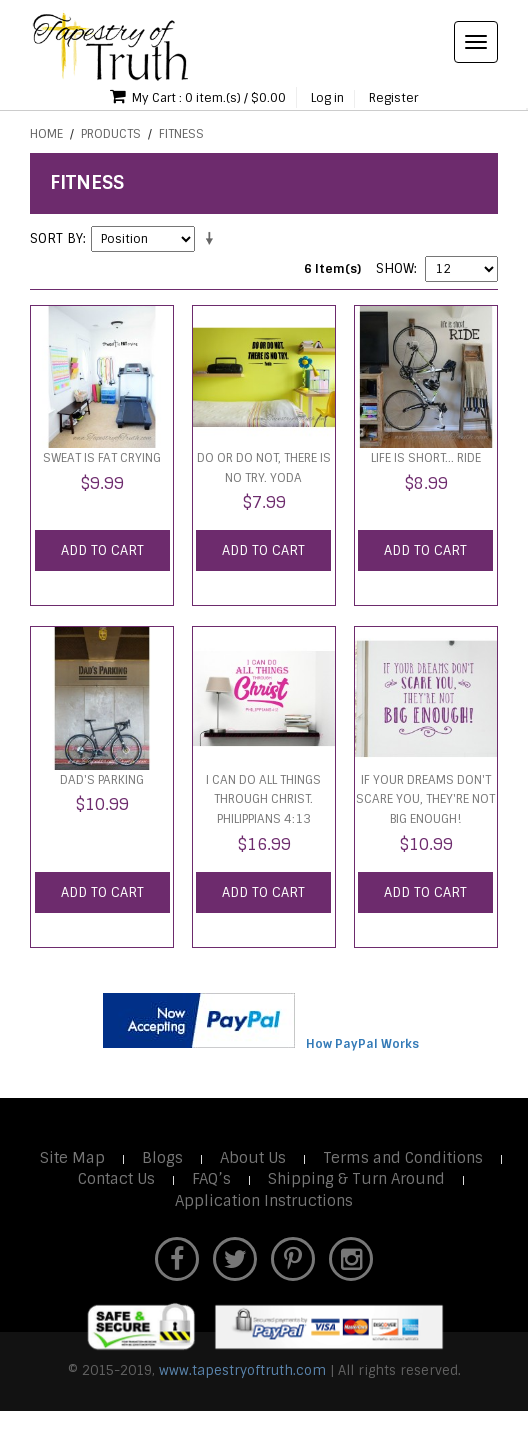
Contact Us (116, 1179)
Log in (327, 98)
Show (395, 268)
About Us (253, 1158)
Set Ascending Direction (213, 239)
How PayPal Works (362, 1044)
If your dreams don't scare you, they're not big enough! (425, 799)
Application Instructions (264, 1201)
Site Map (72, 1158)
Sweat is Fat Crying (102, 458)
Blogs (162, 1158)
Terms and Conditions (403, 1158)
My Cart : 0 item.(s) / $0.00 (198, 96)
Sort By (56, 238)
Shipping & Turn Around (356, 1179)
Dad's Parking (102, 780)
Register (393, 98)
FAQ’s (211, 1179)
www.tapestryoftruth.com (242, 1370)
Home (46, 134)
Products (111, 134)
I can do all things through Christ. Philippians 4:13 (263, 799)
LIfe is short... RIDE (426, 458)
